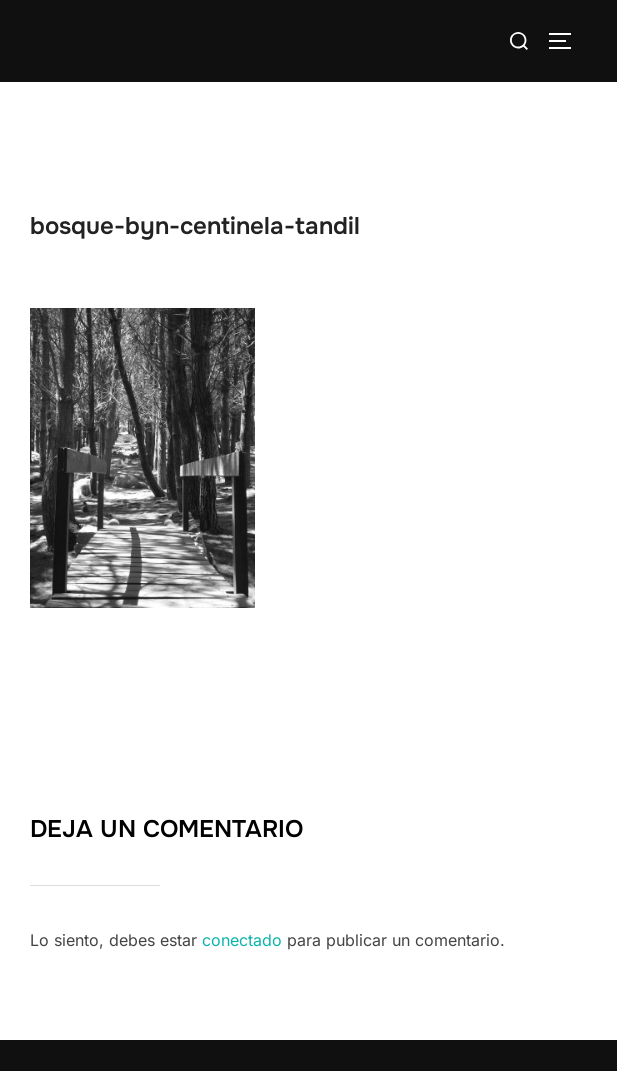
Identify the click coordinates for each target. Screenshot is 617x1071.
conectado (242, 940)
